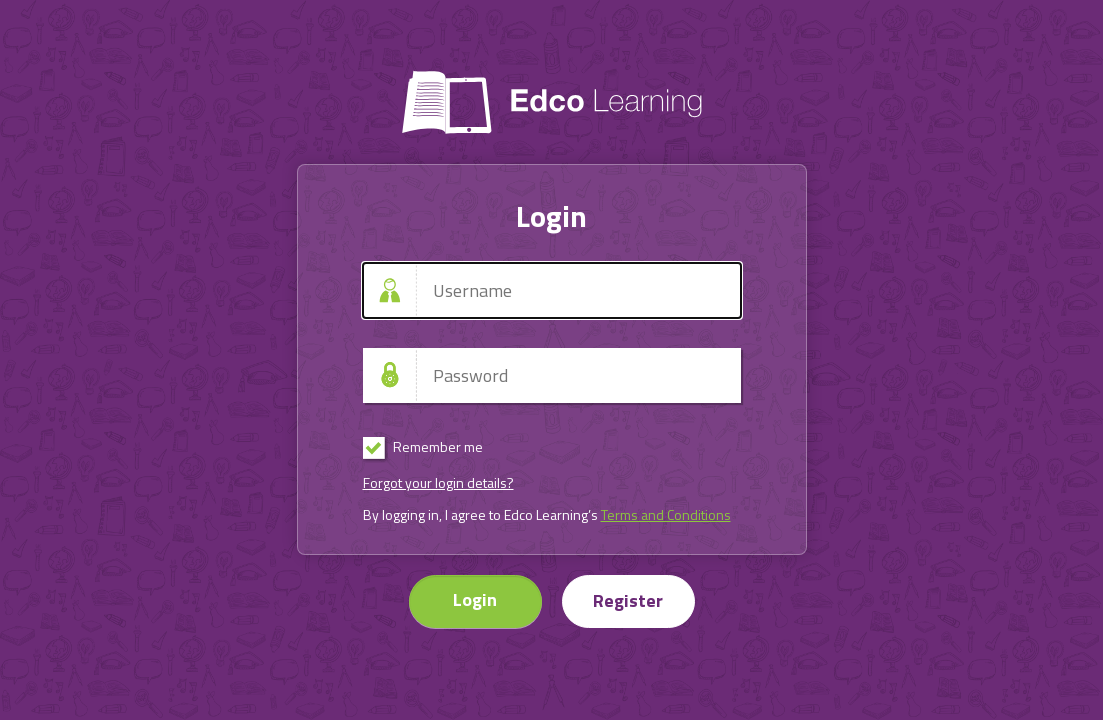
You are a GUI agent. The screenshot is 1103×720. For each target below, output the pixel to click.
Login (475, 599)
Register (628, 600)
